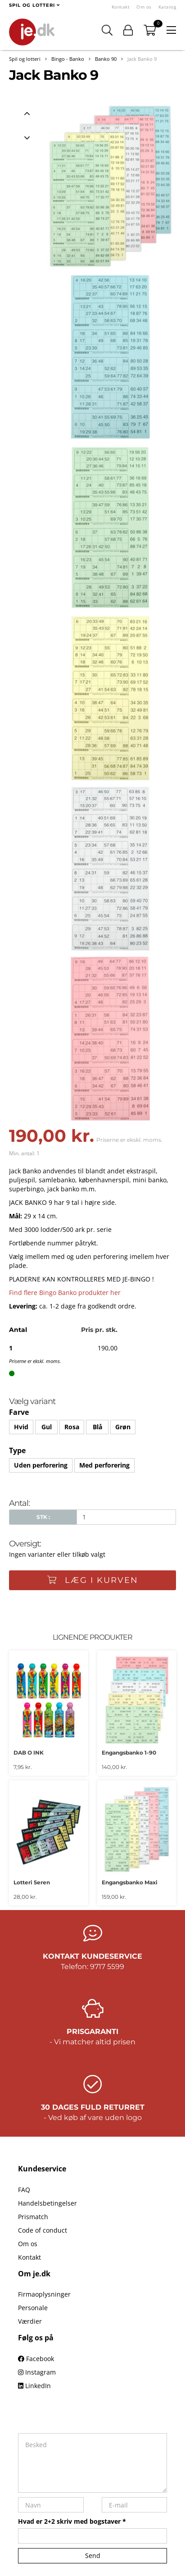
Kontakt (121, 7)
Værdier (30, 2321)
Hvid (21, 1426)
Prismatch (33, 2216)
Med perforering (104, 1465)
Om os (144, 7)
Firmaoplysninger (44, 2294)
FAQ (24, 2189)
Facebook (36, 2358)
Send (92, 2555)
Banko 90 (106, 58)
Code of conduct (42, 2230)
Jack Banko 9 (142, 58)
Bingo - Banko (67, 58)
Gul (46, 1426)
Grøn (123, 1426)
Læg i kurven (92, 1580)
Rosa (71, 1426)
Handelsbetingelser (47, 2203)
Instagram (37, 2372)
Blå (97, 1426)
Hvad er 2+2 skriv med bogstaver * (72, 2521)
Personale (33, 2307)
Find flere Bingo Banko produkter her (65, 1292)
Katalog (167, 7)
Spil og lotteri (25, 58)
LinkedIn (34, 2385)
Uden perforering (41, 1465)
